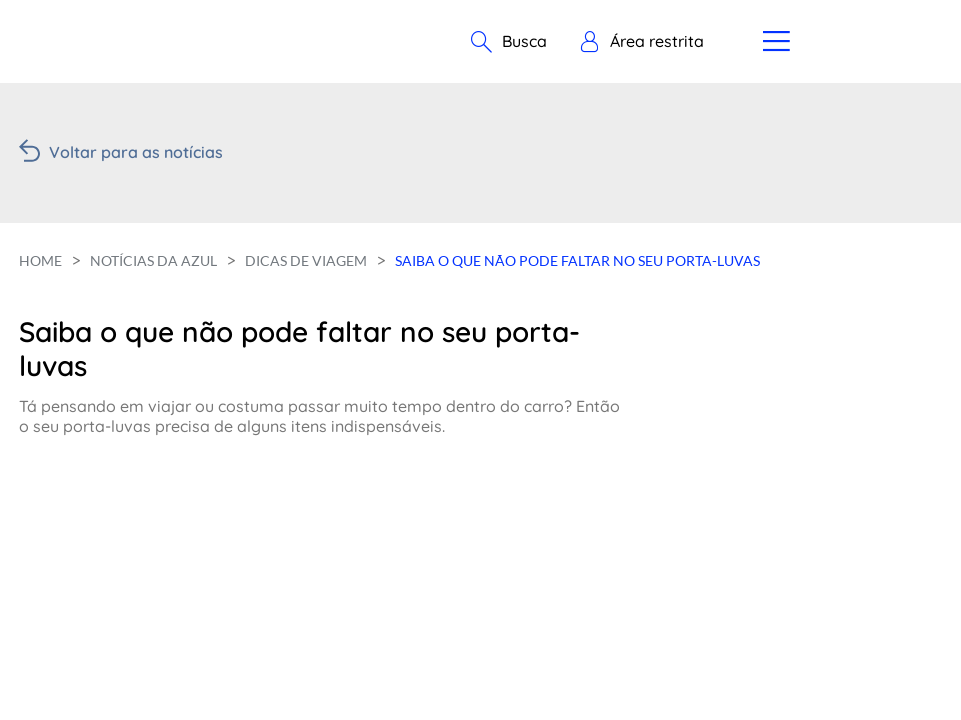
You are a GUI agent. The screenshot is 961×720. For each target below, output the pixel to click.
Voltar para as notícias (136, 152)
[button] (641, 42)
